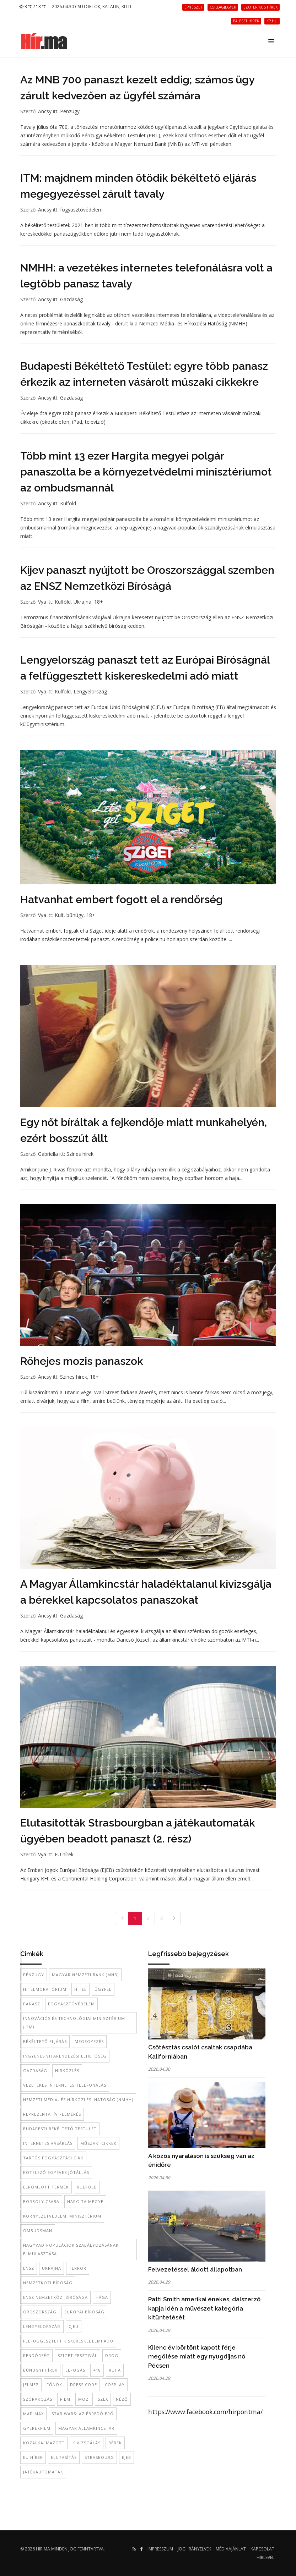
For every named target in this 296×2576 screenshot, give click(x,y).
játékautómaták (43, 2472)
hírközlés (67, 2070)
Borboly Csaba (41, 2201)
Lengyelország (90, 691)
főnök (54, 2384)
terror (77, 2268)
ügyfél (103, 1989)
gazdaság (35, 2070)
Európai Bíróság (84, 2311)
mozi (84, 2399)
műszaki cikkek (98, 2143)
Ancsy (45, 111)
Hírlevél (265, 2557)
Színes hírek (79, 1153)
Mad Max (33, 2413)
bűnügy (75, 915)
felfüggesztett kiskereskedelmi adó (68, 2341)
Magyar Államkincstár (86, 2428)
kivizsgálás (86, 2442)
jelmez (31, 2384)
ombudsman (37, 2230)
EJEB (126, 2457)
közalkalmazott (44, 2442)
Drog (111, 2355)
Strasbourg (99, 2457)
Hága (102, 2297)
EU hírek (64, 1854)
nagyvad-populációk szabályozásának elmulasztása (71, 2249)
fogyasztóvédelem (81, 209)
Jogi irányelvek (194, 2549)
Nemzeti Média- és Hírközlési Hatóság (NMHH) (78, 2099)
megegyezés (89, 2041)
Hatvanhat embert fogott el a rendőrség (121, 899)
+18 (97, 2370)
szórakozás (37, 2399)
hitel (80, 1989)
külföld (87, 2187)
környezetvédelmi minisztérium (62, 2216)
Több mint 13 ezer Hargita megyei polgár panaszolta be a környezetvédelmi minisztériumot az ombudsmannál (146, 472)
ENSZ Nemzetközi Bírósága (55, 2297)
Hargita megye (85, 2201)
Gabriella (48, 1153)
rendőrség (36, 2355)
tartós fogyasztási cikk (53, 2157)
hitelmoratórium (44, 1989)
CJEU (74, 2326)
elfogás (75, 2370)
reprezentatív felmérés (52, 2114)
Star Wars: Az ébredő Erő (83, 2413)
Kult (59, 915)
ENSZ (28, 2268)
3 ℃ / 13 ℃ (32, 7)
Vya (42, 601)
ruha (115, 2370)
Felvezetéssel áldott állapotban (195, 2269)
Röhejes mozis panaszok (81, 1361)
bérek (115, 2442)
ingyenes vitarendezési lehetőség (65, 2056)
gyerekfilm (36, 2428)
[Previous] (122, 1918)
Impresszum (160, 2549)
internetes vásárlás (47, 2143)
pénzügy (33, 1974)
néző (122, 2399)
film (65, 2399)
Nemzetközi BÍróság (47, 2282)
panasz (31, 2003)
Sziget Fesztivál (77, 2355)
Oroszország (39, 2311)
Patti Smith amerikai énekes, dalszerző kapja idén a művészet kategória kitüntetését (204, 2308)
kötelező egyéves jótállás (56, 2172)
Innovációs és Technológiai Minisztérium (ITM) (74, 2023)
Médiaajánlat (231, 2549)
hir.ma (43, 2549)
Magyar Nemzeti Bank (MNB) (85, 1974)
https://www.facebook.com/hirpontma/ (205, 2411)
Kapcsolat (262, 2549)
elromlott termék (46, 2187)
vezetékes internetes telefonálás (64, 2085)
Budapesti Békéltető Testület (60, 2128)
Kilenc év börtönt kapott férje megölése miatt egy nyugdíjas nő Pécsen (196, 2356)
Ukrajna (82, 601)
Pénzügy (70, 111)
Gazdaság (71, 299)
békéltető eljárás (45, 2041)
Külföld (68, 503)
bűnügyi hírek (40, 2370)
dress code (83, 2384)
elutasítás (64, 2457)
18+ (98, 601)
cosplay (115, 2384)
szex (103, 2399)
